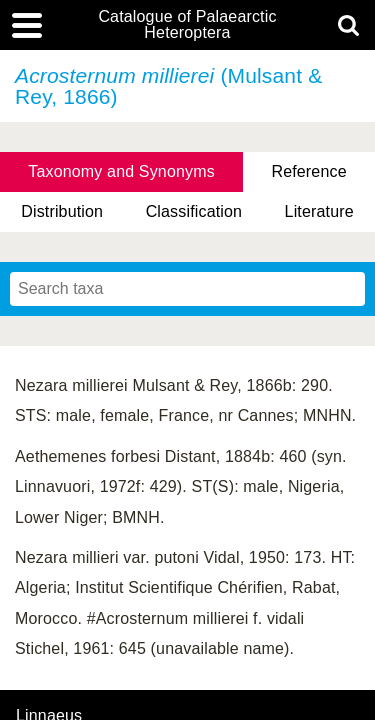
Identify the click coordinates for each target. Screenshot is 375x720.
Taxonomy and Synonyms (121, 171)
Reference (308, 171)
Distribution (62, 211)
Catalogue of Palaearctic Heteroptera (187, 25)
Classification (194, 211)
